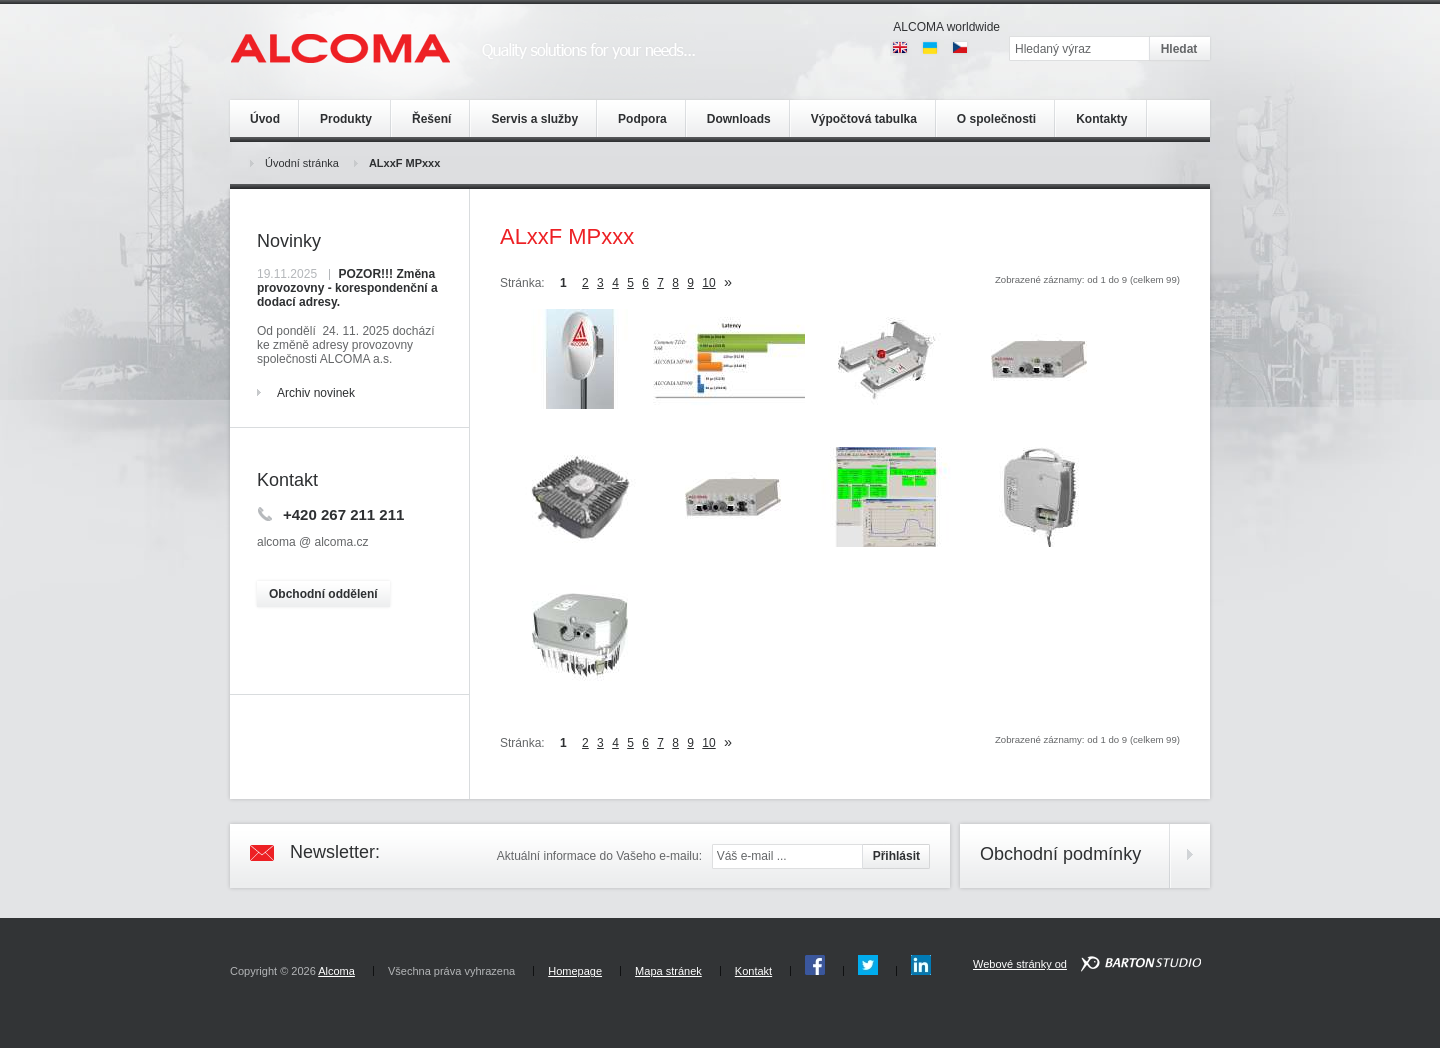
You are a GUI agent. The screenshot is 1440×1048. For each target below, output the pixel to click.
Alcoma (336, 971)
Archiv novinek (316, 393)
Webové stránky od (1020, 964)
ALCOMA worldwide (946, 27)
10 (708, 283)
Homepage (575, 971)
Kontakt (753, 971)
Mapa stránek (668, 971)
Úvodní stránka (302, 163)
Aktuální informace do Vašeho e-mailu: (599, 856)
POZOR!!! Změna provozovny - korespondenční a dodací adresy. (347, 288)
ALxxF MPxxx (404, 163)
